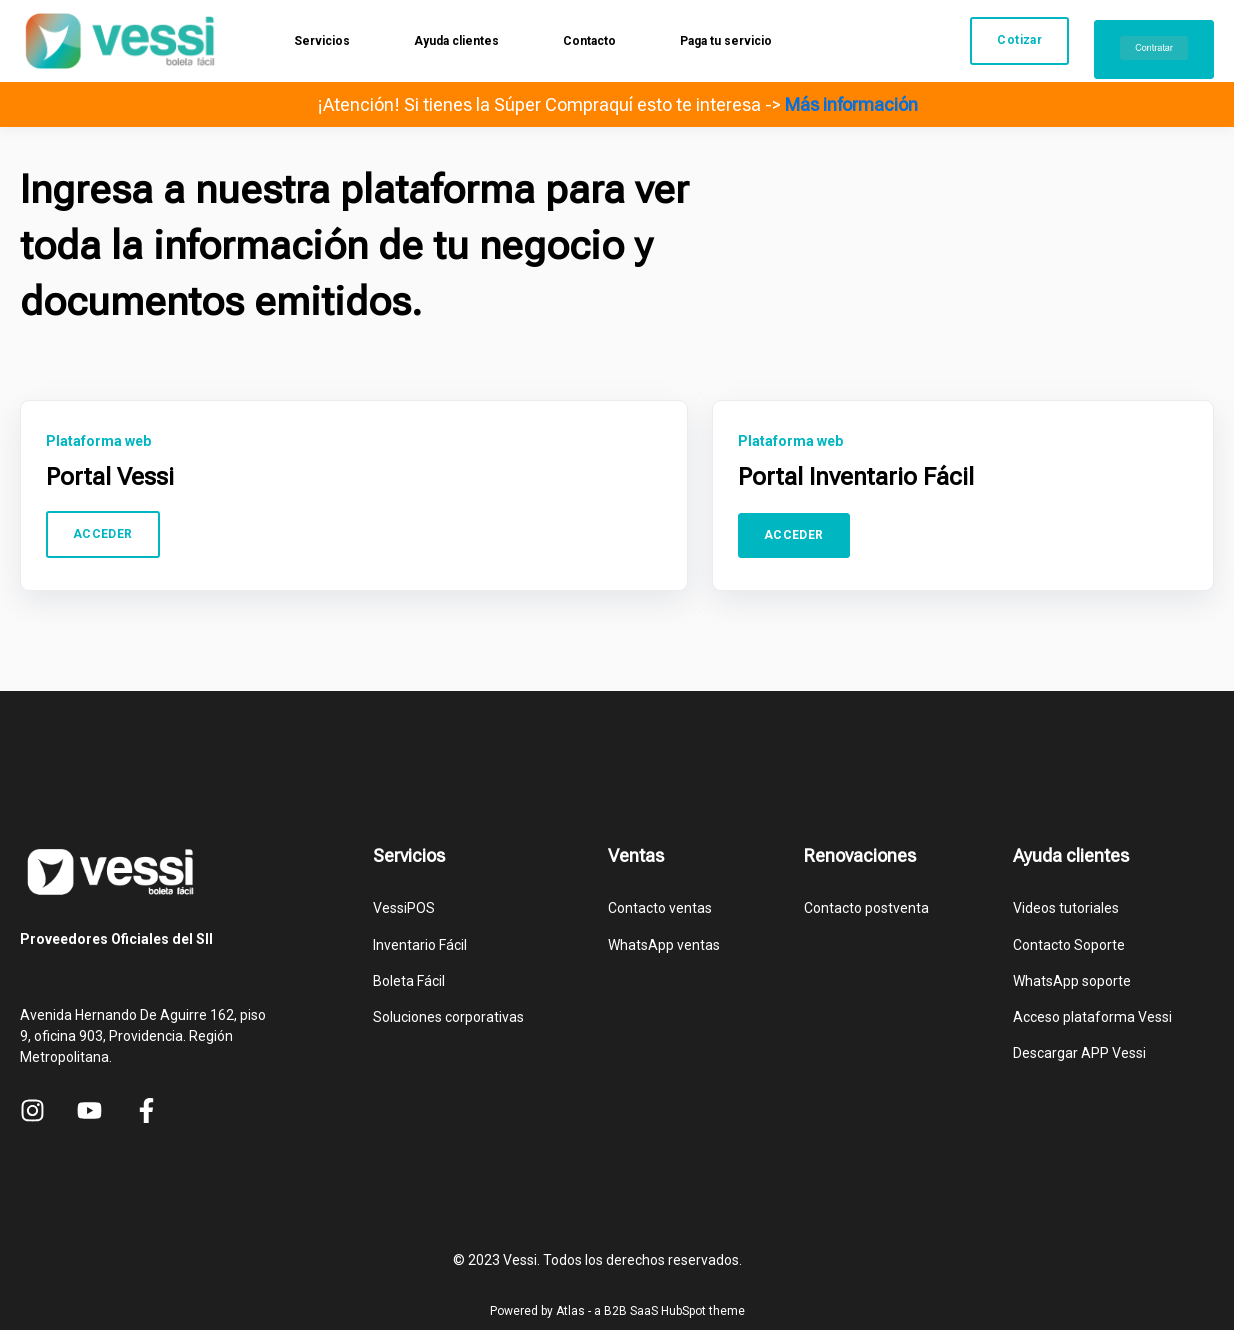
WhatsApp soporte (1072, 981)
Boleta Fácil (409, 981)
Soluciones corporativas (448, 1017)
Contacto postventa (866, 908)
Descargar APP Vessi (1079, 1053)
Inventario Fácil (420, 945)
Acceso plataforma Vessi (1092, 1017)
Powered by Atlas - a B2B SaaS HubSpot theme (617, 1311)
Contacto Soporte (1069, 945)
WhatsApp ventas (664, 945)
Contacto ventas (660, 908)
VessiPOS (404, 908)
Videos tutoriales (1066, 908)
